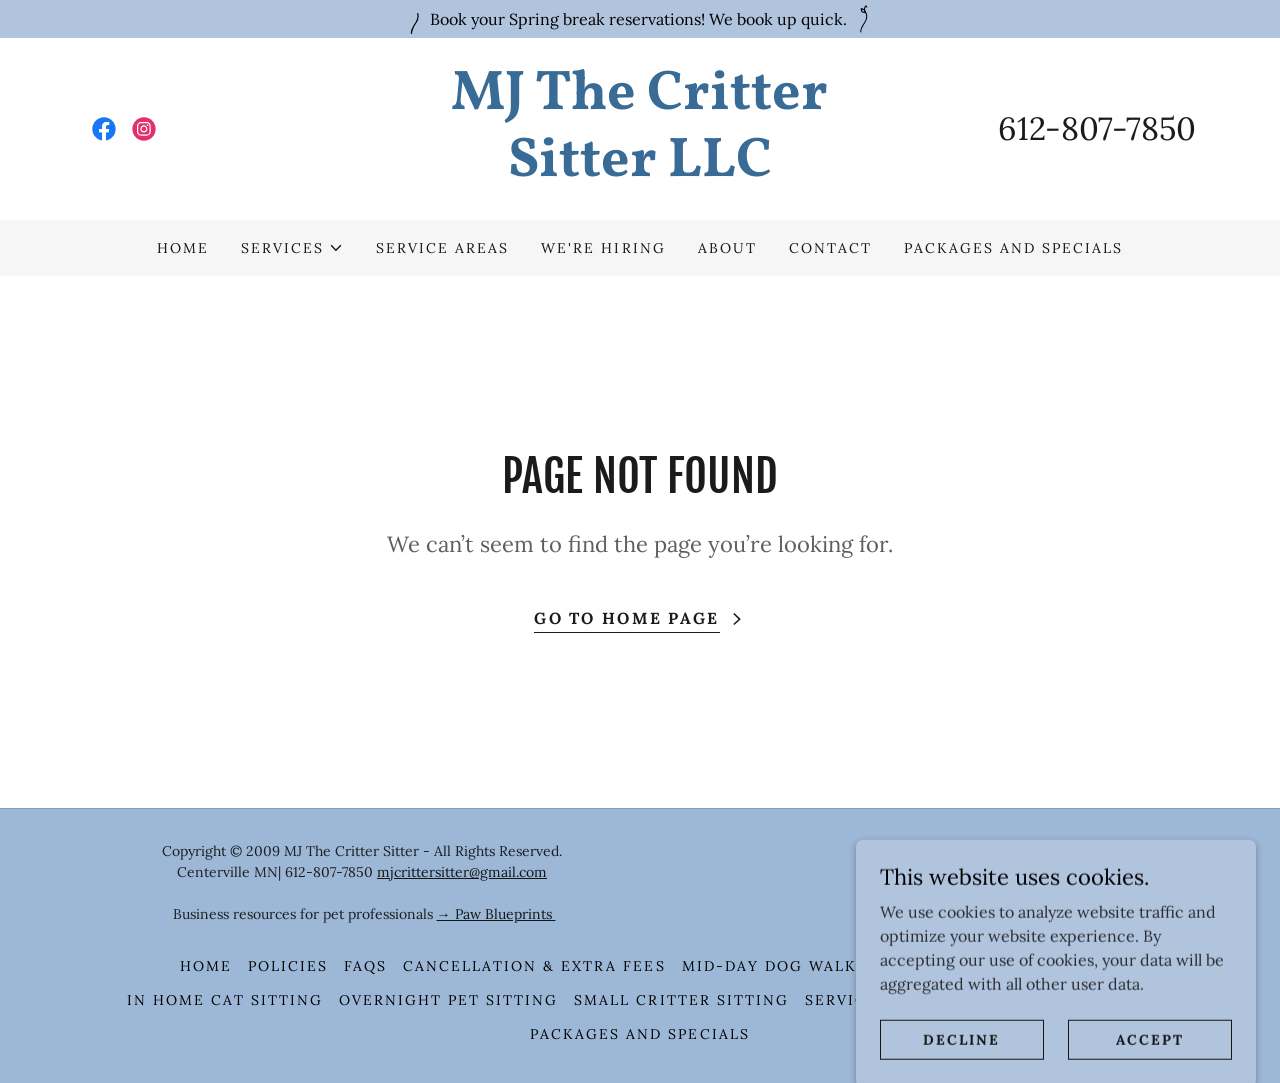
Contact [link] (830, 248)
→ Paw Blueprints (496, 914)
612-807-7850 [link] (1097, 128)
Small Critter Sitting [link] (681, 1000)
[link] (104, 129)
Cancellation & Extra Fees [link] (534, 966)
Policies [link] (288, 966)
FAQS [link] (365, 966)
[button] (292, 248)
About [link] (727, 248)
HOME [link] (183, 248)
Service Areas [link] (442, 248)
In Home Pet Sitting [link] (1003, 966)
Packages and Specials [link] (1013, 248)
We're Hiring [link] (603, 248)
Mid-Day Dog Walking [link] (786, 966)
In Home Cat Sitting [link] (225, 1000)
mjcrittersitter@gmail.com (462, 872)
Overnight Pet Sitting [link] (448, 1000)
